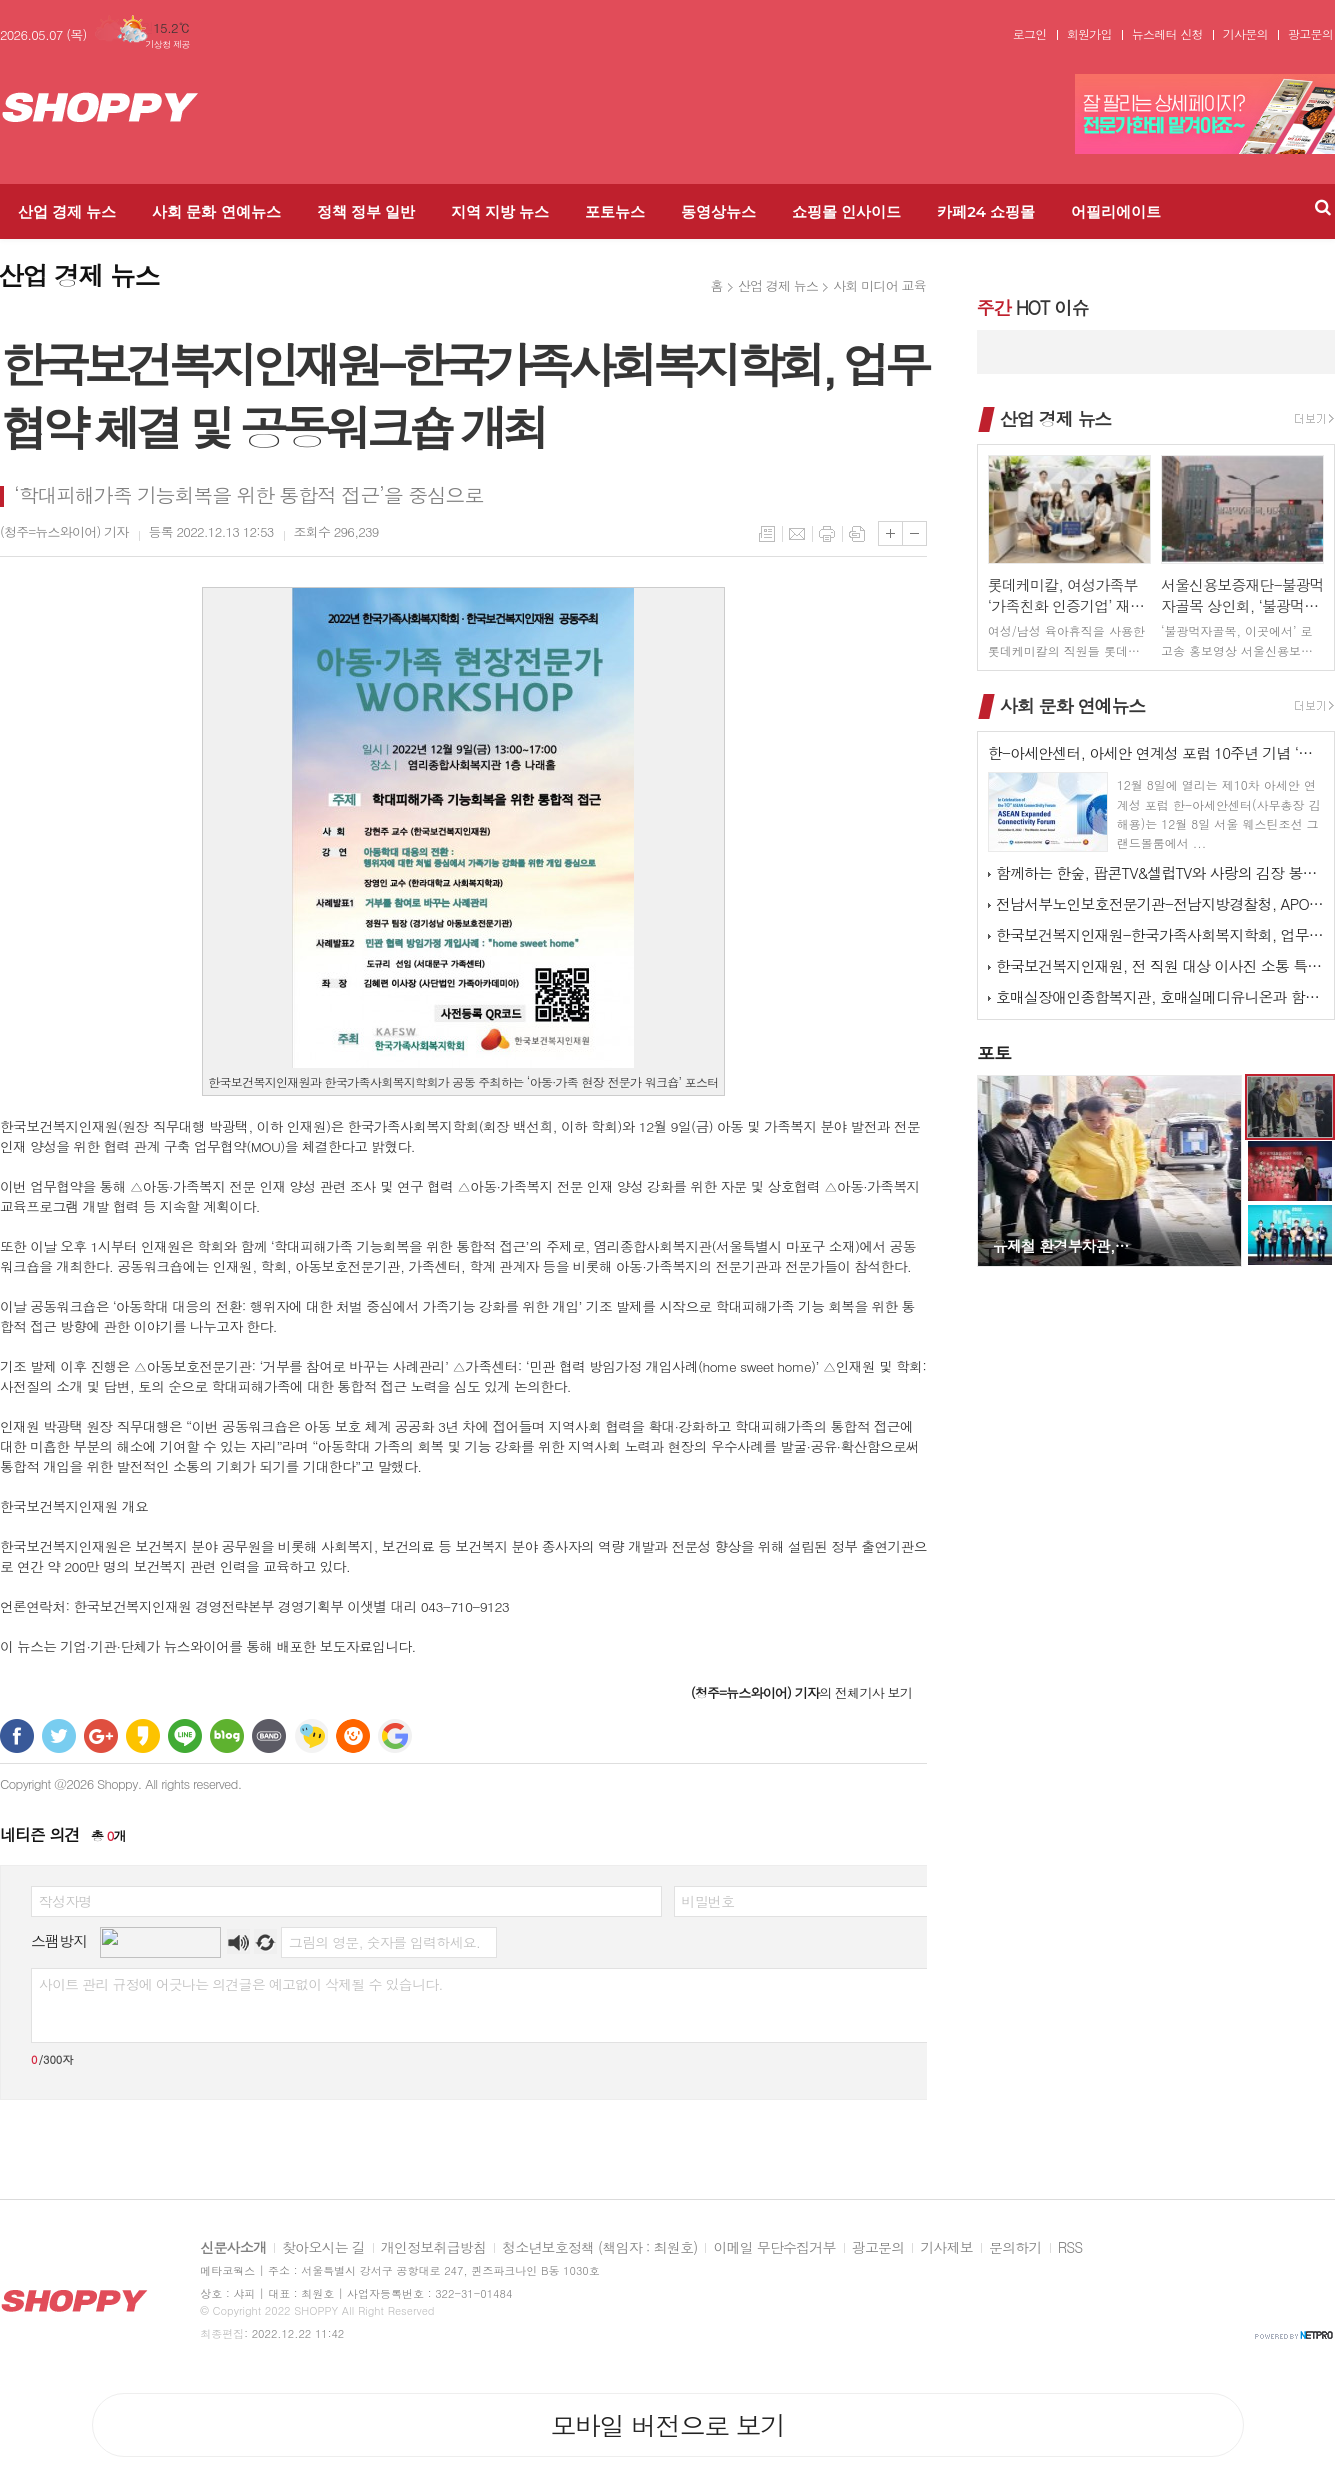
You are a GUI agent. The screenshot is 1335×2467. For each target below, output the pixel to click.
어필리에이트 (1116, 211)
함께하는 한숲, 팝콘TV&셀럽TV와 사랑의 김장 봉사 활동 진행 (1160, 872)
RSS (1070, 2248)
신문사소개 (233, 2248)
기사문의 (1245, 34)
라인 (185, 1736)
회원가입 (1089, 34)
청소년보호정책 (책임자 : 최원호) (599, 2248)
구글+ (101, 1736)
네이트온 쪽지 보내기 (311, 1736)
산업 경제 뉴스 (67, 211)
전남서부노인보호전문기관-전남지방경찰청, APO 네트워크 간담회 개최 (1160, 903)
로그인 (1030, 34)
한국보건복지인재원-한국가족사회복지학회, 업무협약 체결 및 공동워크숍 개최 (1160, 934)
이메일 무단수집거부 (774, 2248)
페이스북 (17, 1736)
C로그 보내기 (353, 1736)
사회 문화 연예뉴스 (216, 211)
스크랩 (857, 534)
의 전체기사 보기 (801, 1692)
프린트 (827, 534)
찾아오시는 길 (323, 2248)
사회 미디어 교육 (879, 285)
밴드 (269, 1736)
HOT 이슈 (1032, 307)
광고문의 (1310, 34)
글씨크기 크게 (890, 533)
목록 (767, 534)
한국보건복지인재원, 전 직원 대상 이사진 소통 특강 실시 (1160, 965)
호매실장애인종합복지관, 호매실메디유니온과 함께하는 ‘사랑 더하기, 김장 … (1160, 996)
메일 (797, 534)
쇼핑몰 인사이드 (846, 211)
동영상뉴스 (718, 211)
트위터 (59, 1736)
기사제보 (946, 2248)
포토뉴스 (615, 211)
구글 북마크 (395, 1736)
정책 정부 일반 (366, 211)
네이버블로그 (227, 1736)
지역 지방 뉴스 (500, 211)
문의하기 (1015, 2248)
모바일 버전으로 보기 (667, 2425)
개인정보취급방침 (433, 2248)
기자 (64, 531)
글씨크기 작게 (914, 533)
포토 (994, 1052)
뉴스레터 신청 (1167, 34)
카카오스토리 (143, 1736)
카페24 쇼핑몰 (986, 211)
